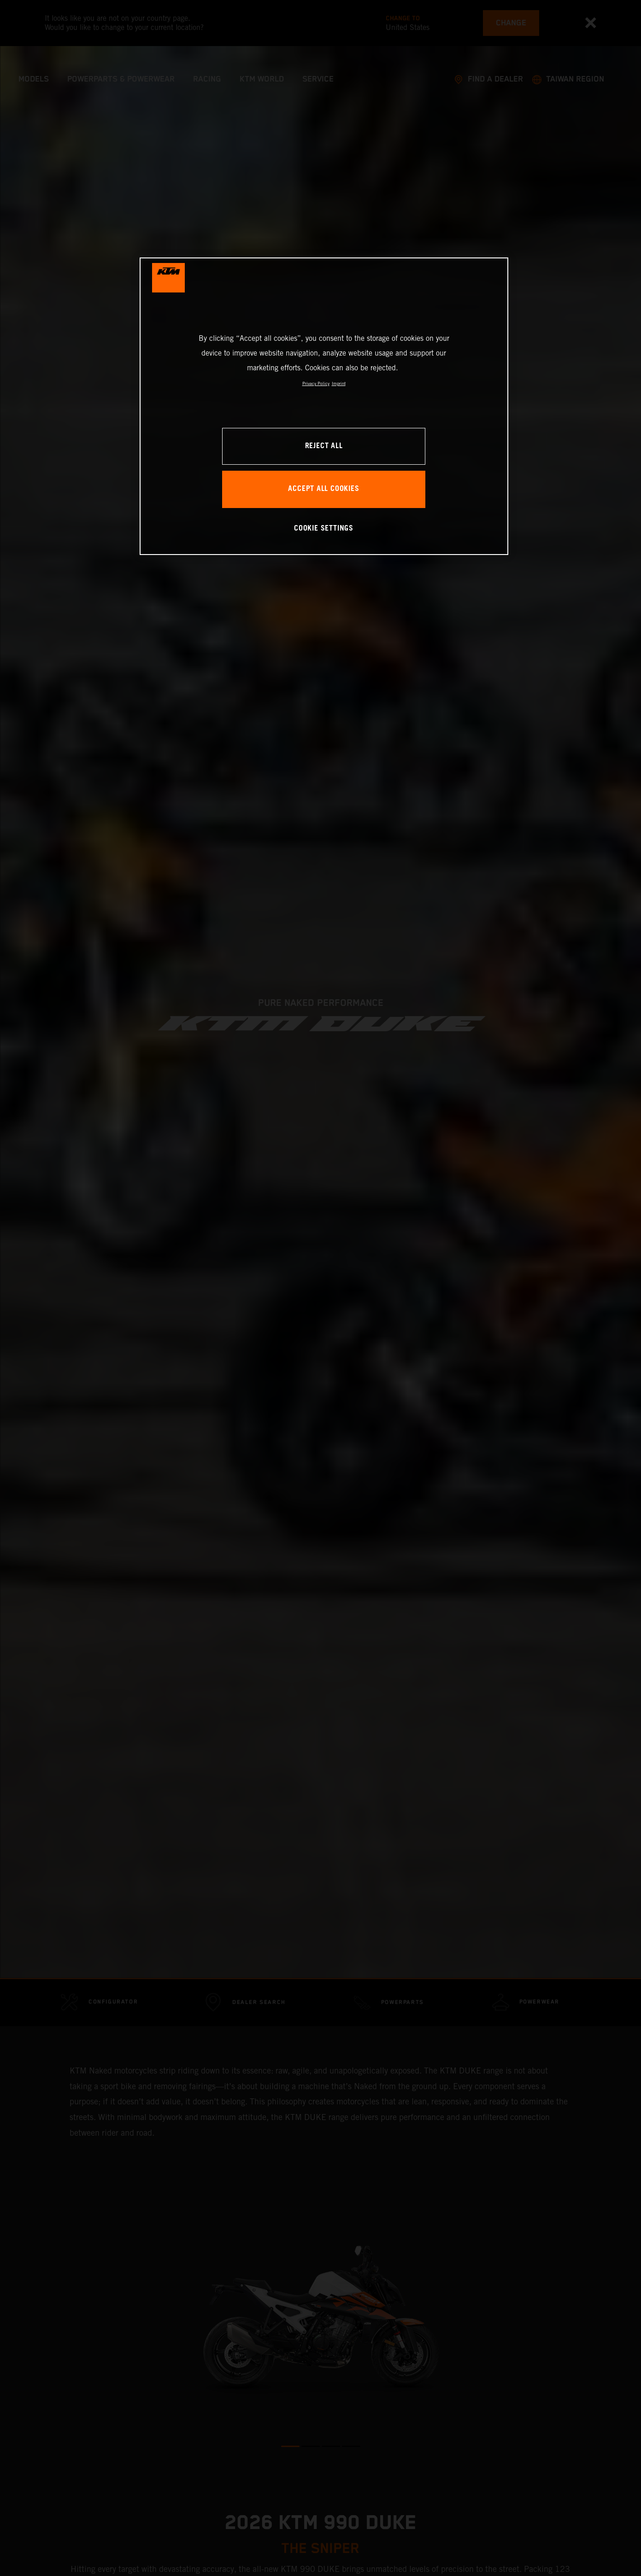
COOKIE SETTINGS (323, 528)
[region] (324, 406)
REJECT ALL (324, 446)
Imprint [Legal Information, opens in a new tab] (339, 383)
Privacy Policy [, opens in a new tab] (315, 383)
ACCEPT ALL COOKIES (323, 489)
